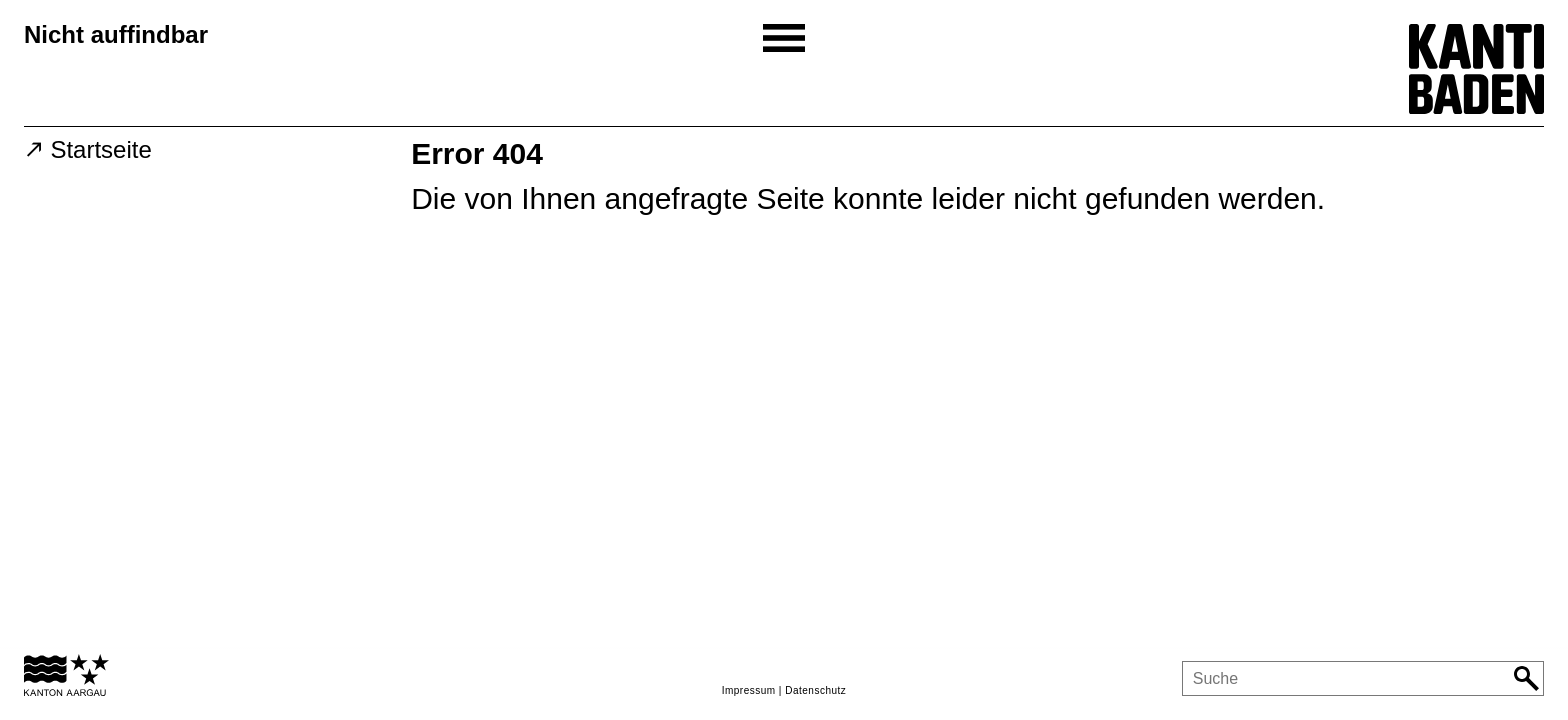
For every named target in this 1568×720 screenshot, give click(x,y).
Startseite (100, 149)
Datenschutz (815, 690)
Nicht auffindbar (116, 34)
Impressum (749, 690)
